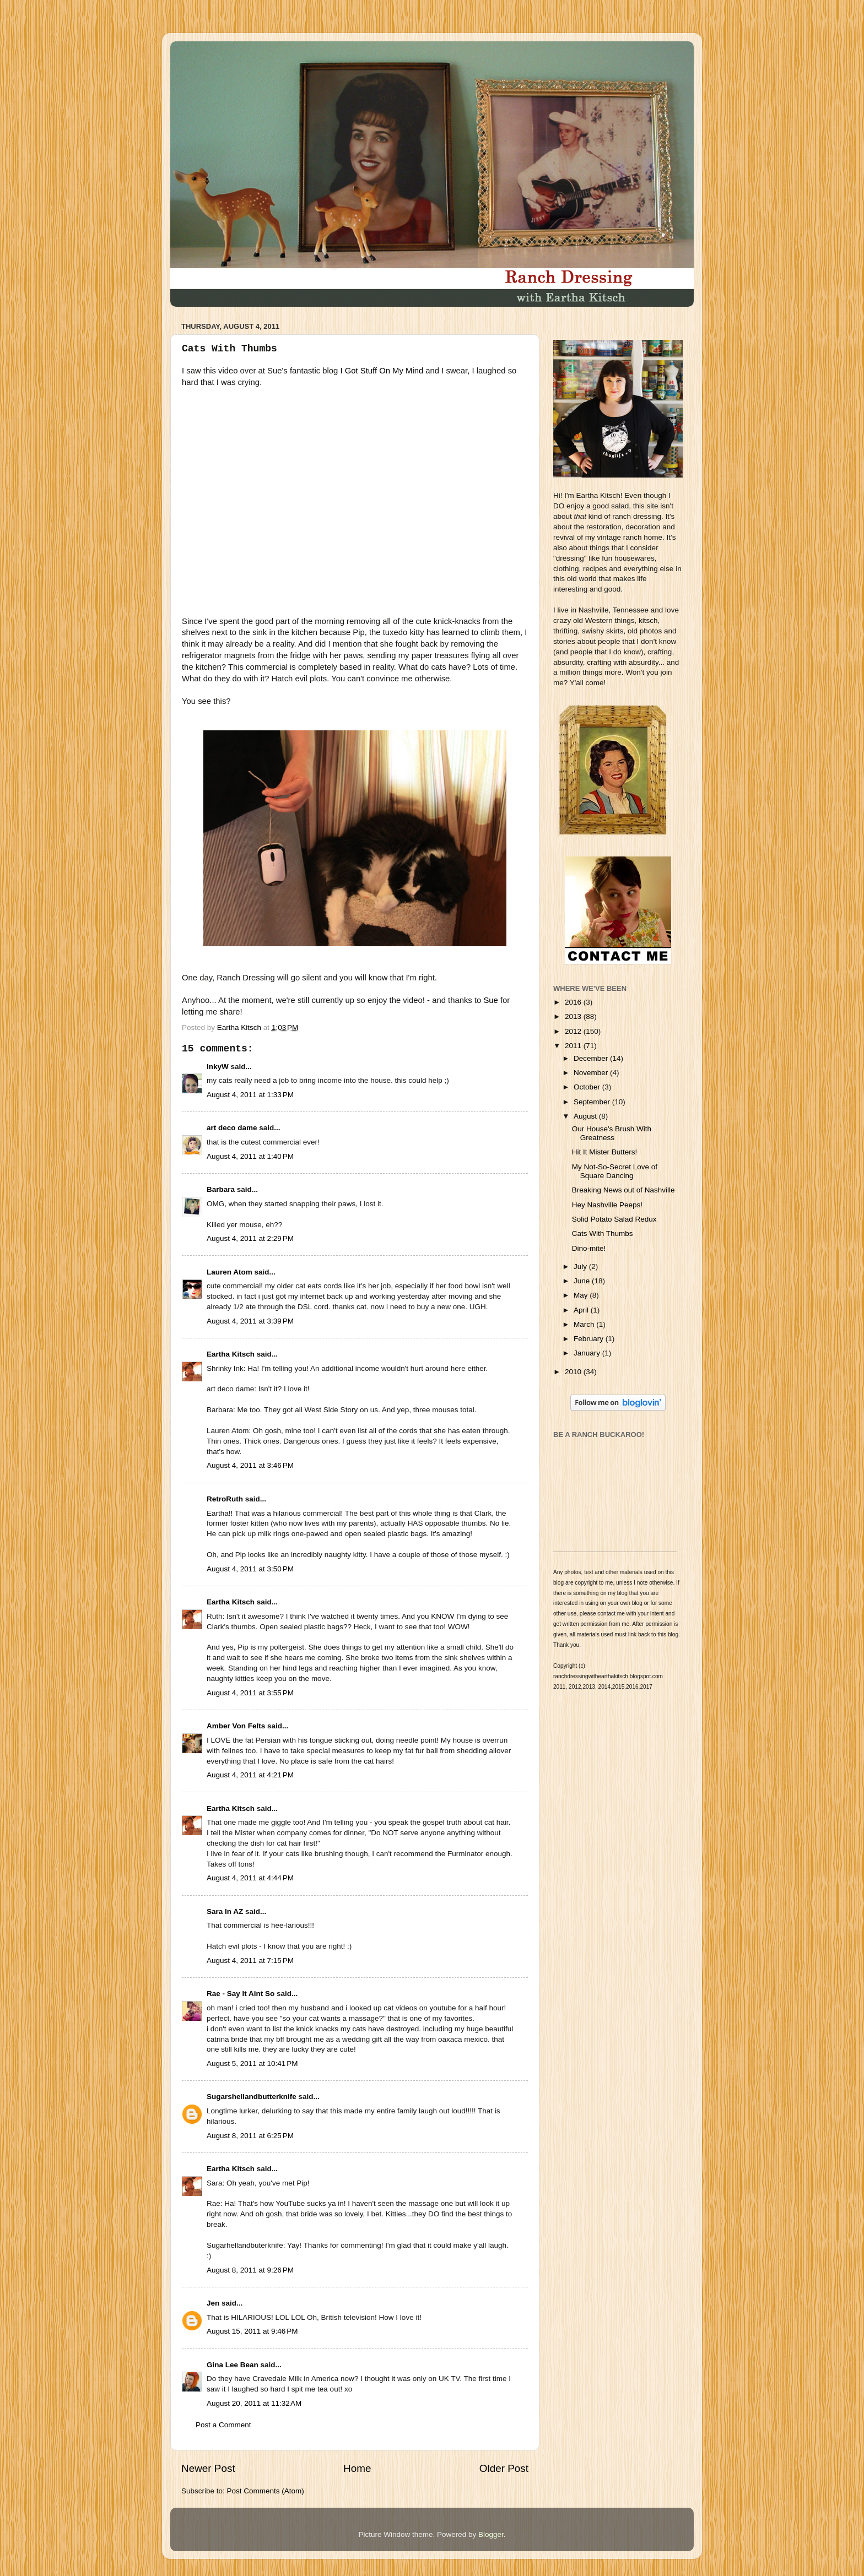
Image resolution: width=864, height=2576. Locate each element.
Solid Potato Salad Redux (614, 1219)
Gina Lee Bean (232, 2365)
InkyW (218, 1066)
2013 (574, 1016)
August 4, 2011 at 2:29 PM (250, 1238)
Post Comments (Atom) (265, 2491)
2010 (574, 1372)
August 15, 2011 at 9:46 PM (252, 2331)
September (593, 1102)
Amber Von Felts (236, 1726)
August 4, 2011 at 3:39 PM (250, 1321)
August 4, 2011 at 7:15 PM (250, 1960)
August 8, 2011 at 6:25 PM (250, 2136)
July (581, 1266)
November (592, 1073)
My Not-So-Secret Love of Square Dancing (614, 1171)
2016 (574, 1002)
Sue (490, 1000)
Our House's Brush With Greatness (611, 1133)
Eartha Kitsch (231, 1354)
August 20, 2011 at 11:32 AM (254, 2403)
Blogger (491, 2534)
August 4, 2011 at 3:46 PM (250, 1465)
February (590, 1339)
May (582, 1295)
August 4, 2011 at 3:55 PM (250, 1693)
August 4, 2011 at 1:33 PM (250, 1095)
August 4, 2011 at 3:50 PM (250, 1569)
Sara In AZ (225, 1911)
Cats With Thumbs (602, 1233)
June (583, 1281)
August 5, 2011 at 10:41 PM (252, 2063)
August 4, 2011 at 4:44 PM (250, 1878)
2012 (574, 1031)
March (585, 1324)
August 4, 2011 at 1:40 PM (250, 1156)
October (588, 1087)
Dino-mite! (589, 1248)
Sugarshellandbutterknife (251, 2096)
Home (357, 2468)
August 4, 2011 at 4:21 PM (250, 1775)
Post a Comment (223, 2425)
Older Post (503, 2468)
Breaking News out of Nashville (623, 1190)
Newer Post (208, 2468)
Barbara (221, 1189)
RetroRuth (225, 1499)
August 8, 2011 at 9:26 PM (250, 2270)
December (592, 1058)
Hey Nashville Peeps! (607, 1205)
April (582, 1310)
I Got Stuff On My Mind (382, 370)
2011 (574, 1046)
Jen (213, 2303)
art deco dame (232, 1128)
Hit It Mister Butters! (605, 1152)
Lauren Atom (229, 1272)
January (588, 1353)
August (586, 1116)
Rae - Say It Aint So (240, 1993)
